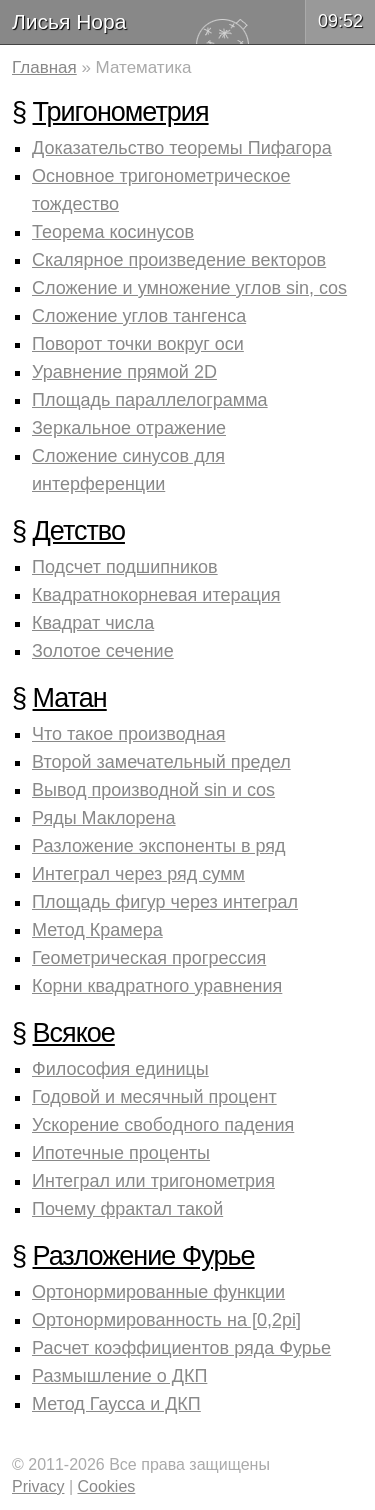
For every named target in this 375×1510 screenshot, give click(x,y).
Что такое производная (128, 734)
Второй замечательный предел (161, 762)
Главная (44, 67)
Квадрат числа (93, 623)
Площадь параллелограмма (150, 400)
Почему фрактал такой (127, 1209)
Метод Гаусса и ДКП (116, 1404)
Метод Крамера (97, 930)
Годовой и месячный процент (154, 1097)
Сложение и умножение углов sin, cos (189, 288)
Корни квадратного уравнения (157, 986)
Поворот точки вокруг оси (138, 344)
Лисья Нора (69, 21)
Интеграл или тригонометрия (153, 1181)
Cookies (107, 1486)
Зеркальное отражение (129, 428)
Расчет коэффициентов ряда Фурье (181, 1348)
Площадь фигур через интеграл (165, 902)
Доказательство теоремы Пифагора (182, 148)
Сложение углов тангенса (139, 316)
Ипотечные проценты (121, 1153)
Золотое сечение (103, 651)
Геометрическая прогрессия (149, 958)
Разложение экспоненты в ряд (159, 846)
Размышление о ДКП (119, 1376)
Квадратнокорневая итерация (156, 595)
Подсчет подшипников (125, 567)
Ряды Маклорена (104, 818)
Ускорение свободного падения (163, 1125)
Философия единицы (120, 1069)
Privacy (38, 1486)
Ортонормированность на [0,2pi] (166, 1320)
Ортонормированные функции (158, 1292)
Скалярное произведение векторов (179, 260)
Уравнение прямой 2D (124, 372)
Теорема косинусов (113, 232)
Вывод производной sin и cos (153, 790)
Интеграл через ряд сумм (138, 874)
